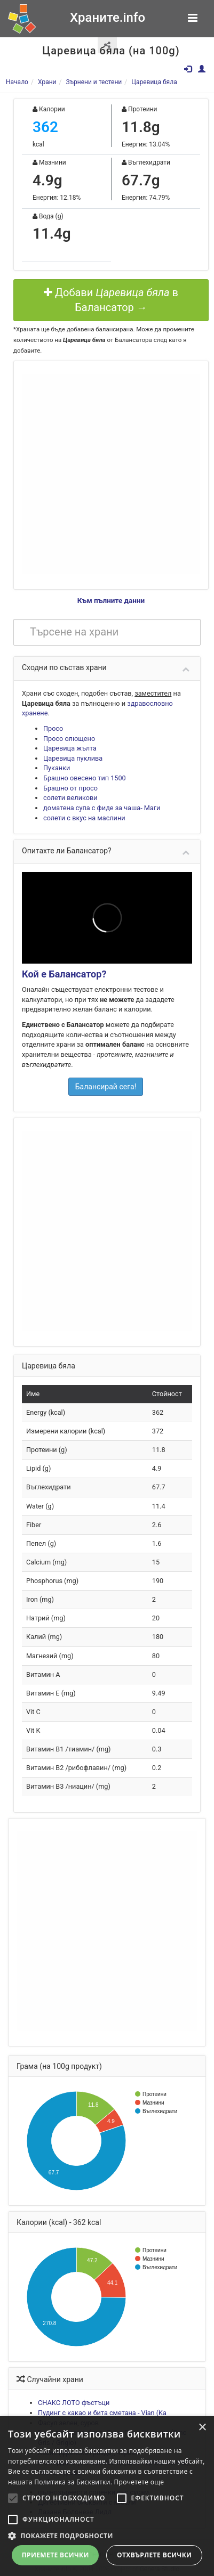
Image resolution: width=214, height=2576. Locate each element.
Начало (17, 82)
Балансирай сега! (106, 1086)
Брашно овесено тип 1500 (84, 778)
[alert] (107, 2496)
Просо (53, 728)
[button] (107, 2535)
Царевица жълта (70, 748)
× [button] (202, 2428)
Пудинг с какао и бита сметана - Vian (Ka (102, 2413)
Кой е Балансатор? (64, 974)
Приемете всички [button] (55, 2554)
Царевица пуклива (72, 758)
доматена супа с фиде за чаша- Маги (101, 808)
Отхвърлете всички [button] (154, 2554)
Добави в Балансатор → (111, 300)
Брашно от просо (70, 788)
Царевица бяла (154, 82)
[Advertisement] (100, 474)
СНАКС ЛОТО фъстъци (73, 2403)
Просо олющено (69, 739)
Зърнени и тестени (94, 82)
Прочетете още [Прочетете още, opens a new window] (139, 2482)
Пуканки (56, 768)
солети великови (70, 798)
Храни (47, 82)
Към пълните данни (111, 600)
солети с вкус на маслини (84, 818)
